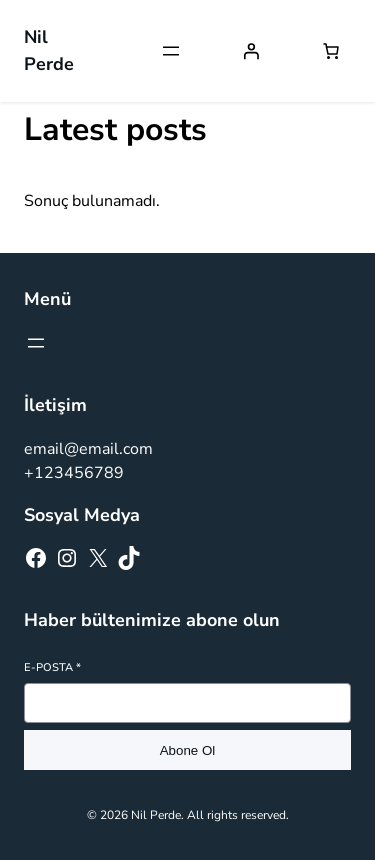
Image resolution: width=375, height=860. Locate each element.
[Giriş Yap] (251, 51)
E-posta (52, 667)
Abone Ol (188, 750)
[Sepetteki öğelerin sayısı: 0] (331, 51)
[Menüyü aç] (171, 51)
